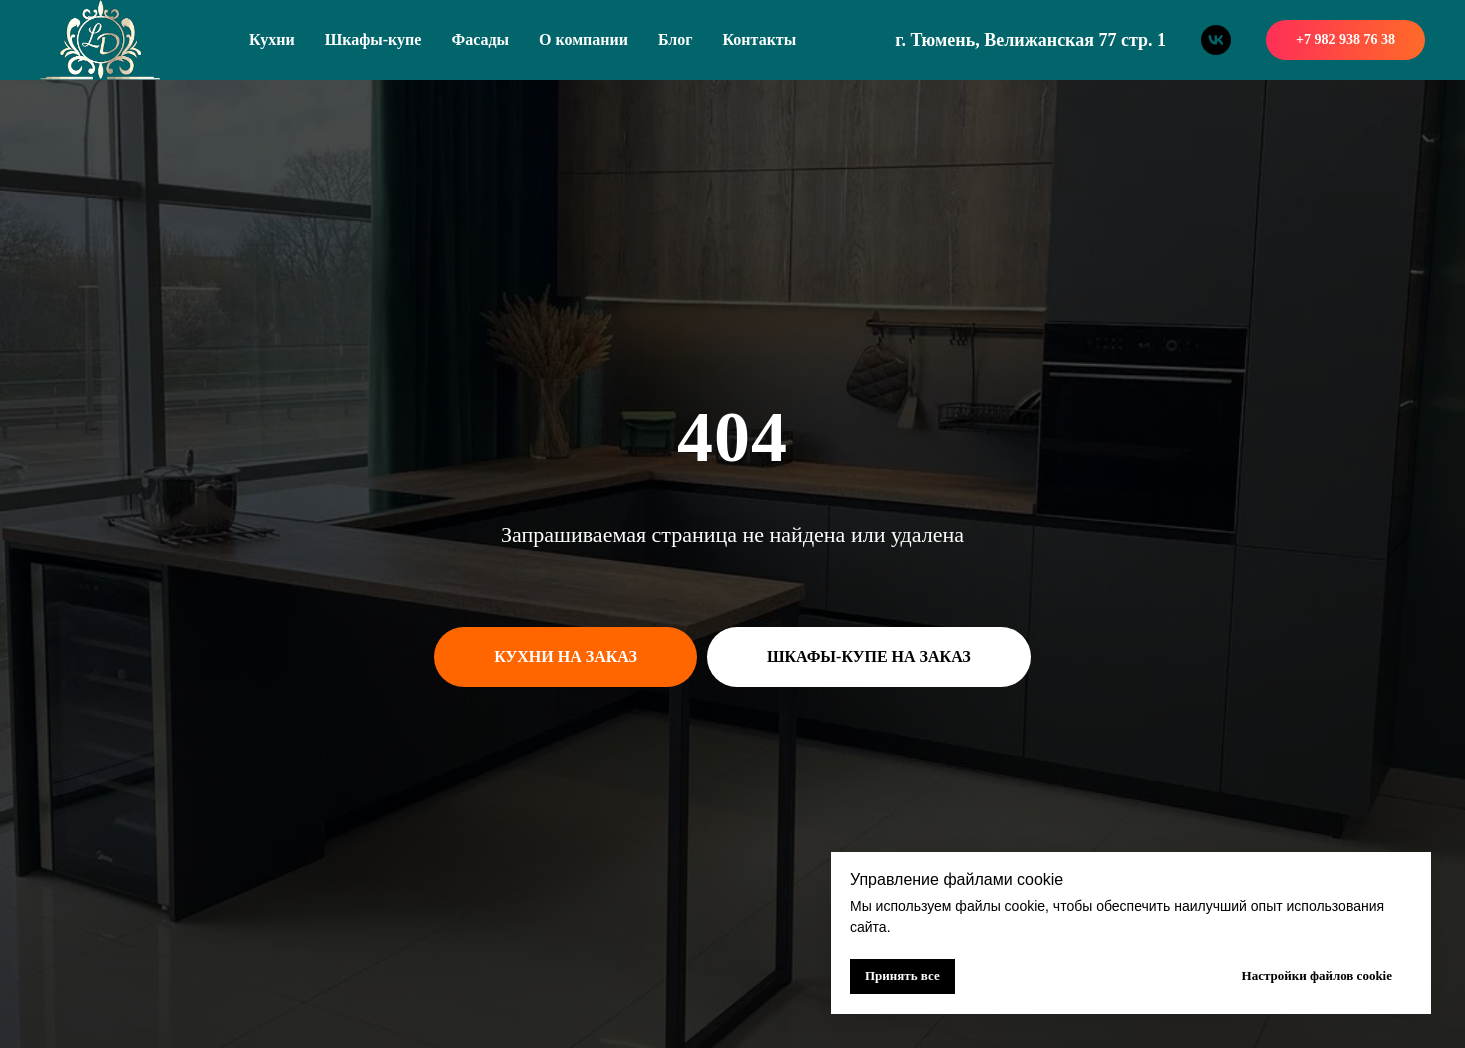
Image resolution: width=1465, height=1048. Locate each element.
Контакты (760, 39)
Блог (675, 39)
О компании (583, 39)
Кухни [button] (272, 39)
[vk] (1216, 40)
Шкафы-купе (373, 39)
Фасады (480, 39)
